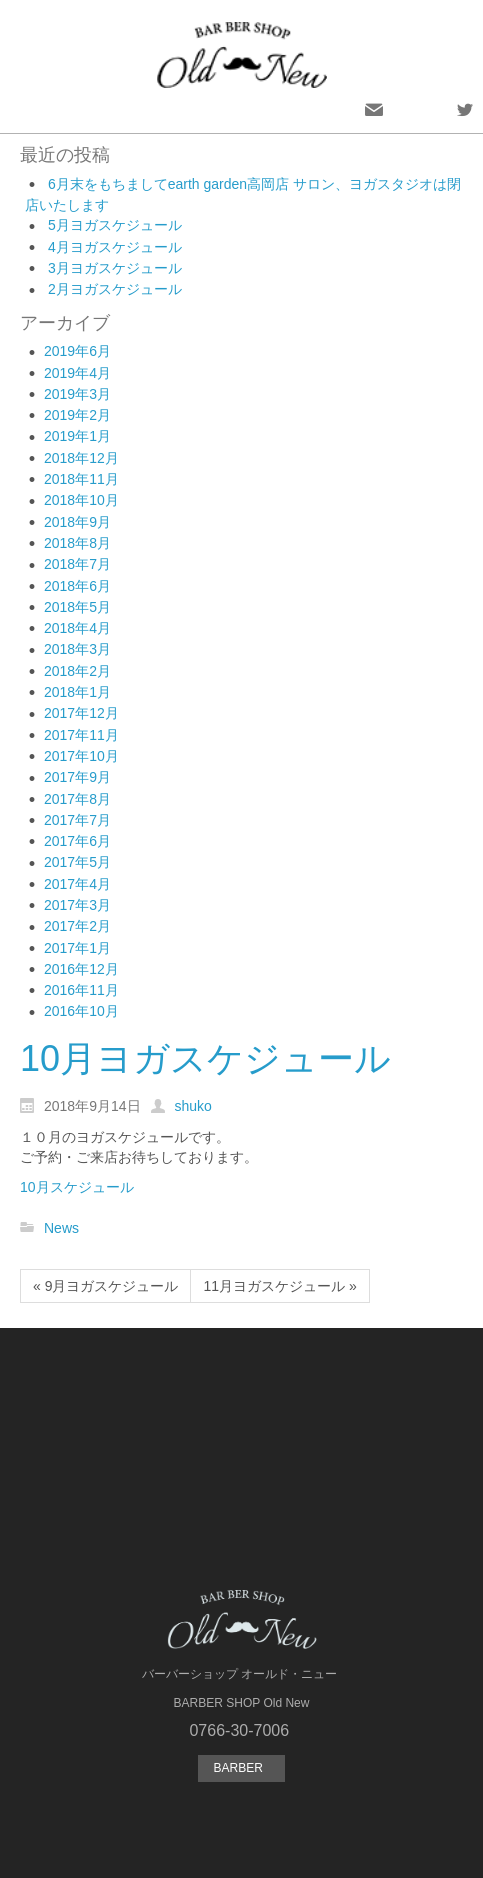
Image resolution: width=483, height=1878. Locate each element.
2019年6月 (77, 351)
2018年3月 (77, 649)
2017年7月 (77, 820)
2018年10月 (81, 500)
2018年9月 (77, 522)
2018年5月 (77, 607)
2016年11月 (81, 990)
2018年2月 (77, 671)
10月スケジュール (77, 1187)
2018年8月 (77, 543)
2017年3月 (77, 905)
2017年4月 (77, 884)
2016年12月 (81, 969)
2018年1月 (77, 692)
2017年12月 (81, 713)
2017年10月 (81, 756)
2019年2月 (77, 415)
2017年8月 (77, 799)
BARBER (241, 1768)
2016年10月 (81, 1011)
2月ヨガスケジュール (115, 289)
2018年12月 (81, 458)
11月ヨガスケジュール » (279, 1286)
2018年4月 (77, 628)
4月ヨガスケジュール (115, 247)
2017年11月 (81, 735)
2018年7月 (77, 564)
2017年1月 (77, 948)
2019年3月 (77, 394)
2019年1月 (77, 436)
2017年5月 (77, 862)
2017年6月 (77, 841)
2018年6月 (77, 586)
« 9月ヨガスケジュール (105, 1286)
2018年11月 (81, 479)
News (61, 1228)
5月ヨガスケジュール (115, 225)
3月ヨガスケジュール (115, 268)
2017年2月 (77, 926)
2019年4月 (77, 373)
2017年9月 (77, 777)
